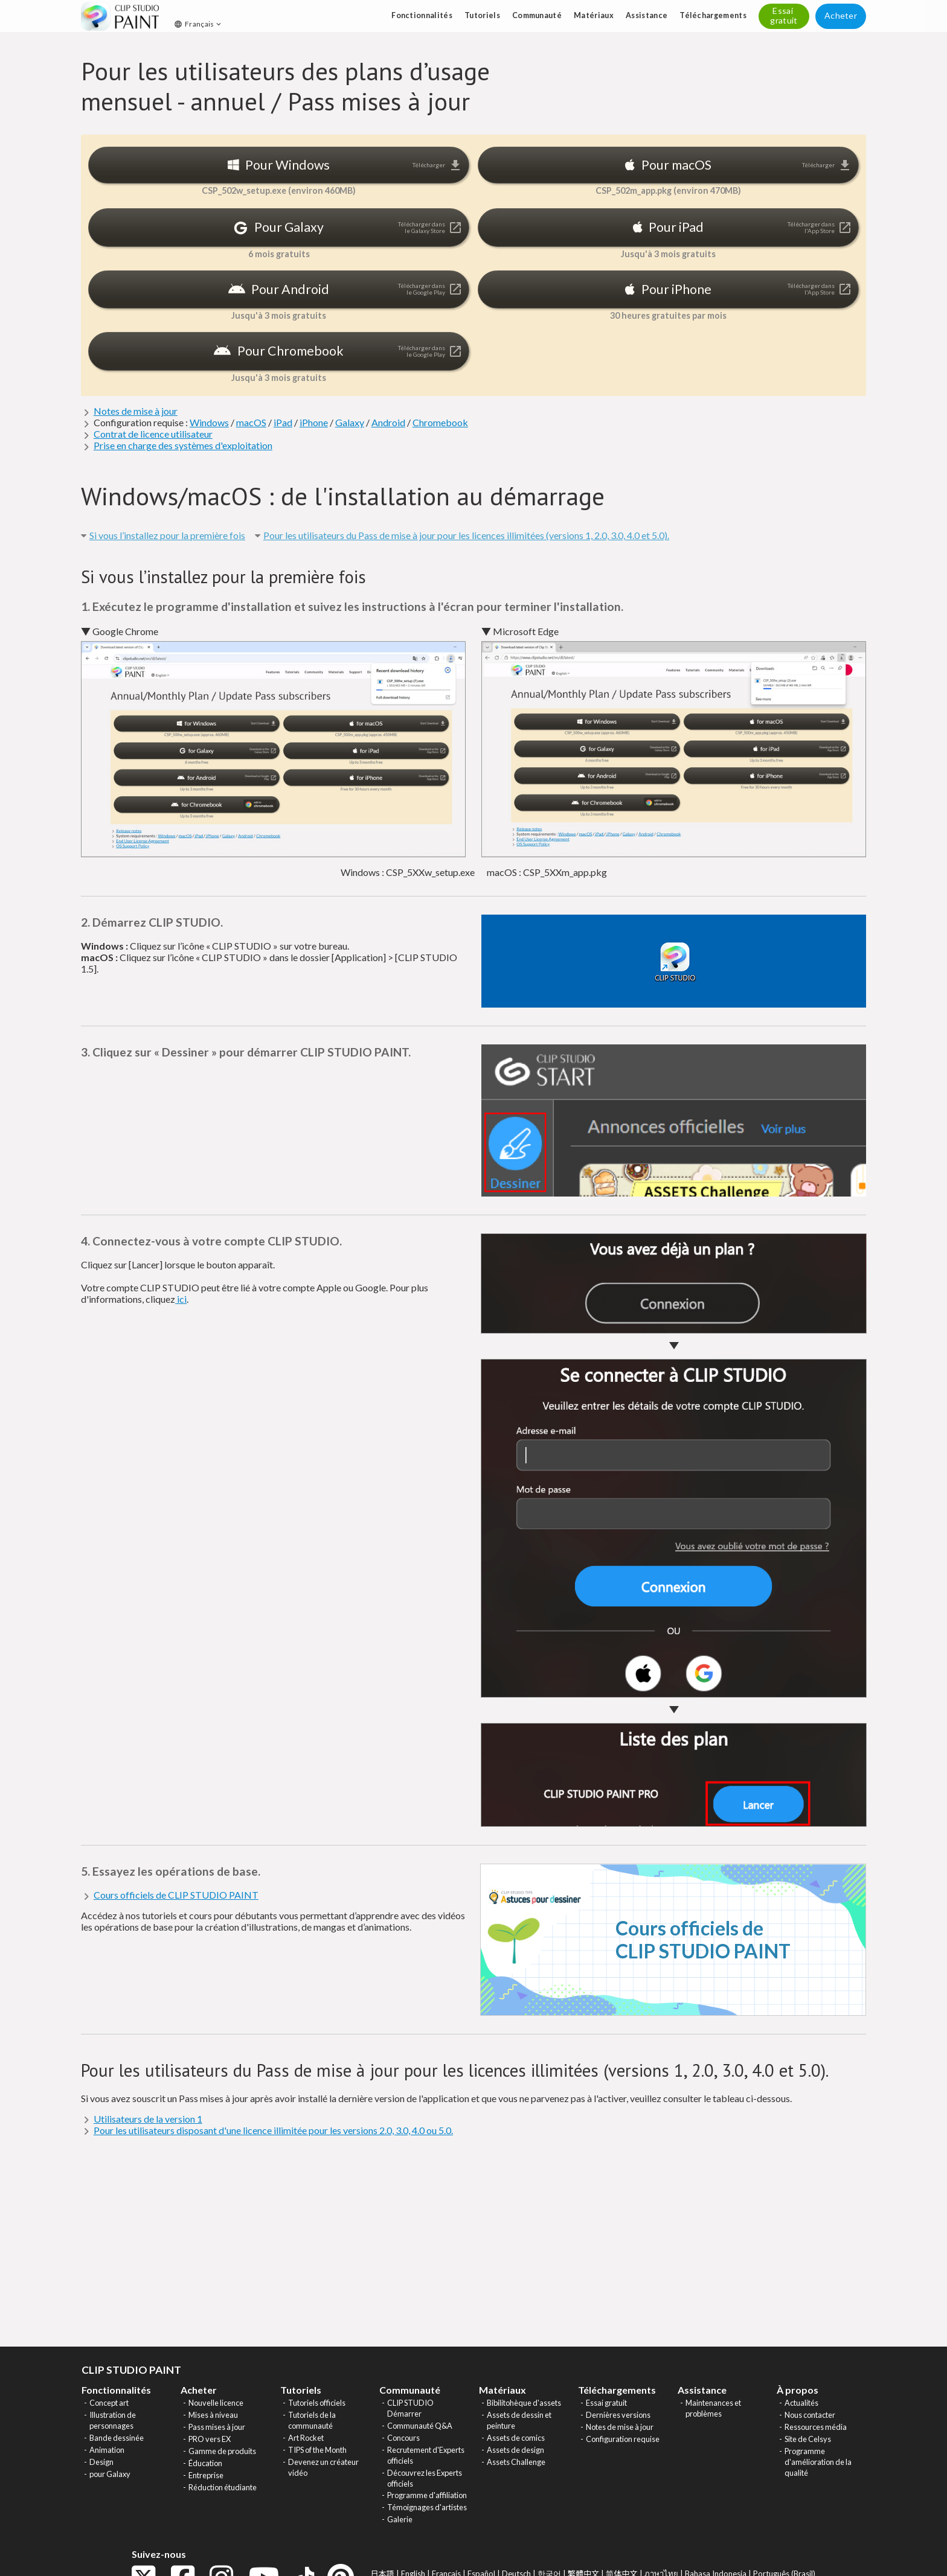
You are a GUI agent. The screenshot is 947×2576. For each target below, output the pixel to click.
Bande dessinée (116, 2438)
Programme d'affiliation (427, 2495)
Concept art (109, 2403)
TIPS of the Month (317, 2450)
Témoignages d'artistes (427, 2507)
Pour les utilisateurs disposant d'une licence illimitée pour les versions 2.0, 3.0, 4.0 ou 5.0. (273, 2130)
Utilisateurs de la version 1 (148, 2118)
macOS (251, 422)
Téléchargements (712, 15)
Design (101, 2462)
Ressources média (816, 2427)
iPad (283, 422)
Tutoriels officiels (316, 2403)
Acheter (840, 15)
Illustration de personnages (112, 2420)
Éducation (205, 2463)
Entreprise (205, 2475)
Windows (209, 422)
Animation (106, 2450)
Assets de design (515, 2450)
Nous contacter (810, 2415)
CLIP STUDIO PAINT (131, 2369)
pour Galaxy (109, 2474)
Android (388, 422)
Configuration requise (623, 2439)
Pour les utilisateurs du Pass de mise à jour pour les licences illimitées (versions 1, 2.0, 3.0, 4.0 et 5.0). (466, 535)
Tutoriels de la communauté (312, 2420)
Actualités (801, 2403)
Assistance (646, 15)
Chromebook (440, 422)
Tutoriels (482, 15)
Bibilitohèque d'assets (524, 2403)
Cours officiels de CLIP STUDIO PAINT (176, 1894)
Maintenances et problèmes (713, 2408)
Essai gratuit (606, 2403)
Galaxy (349, 422)
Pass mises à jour (216, 2427)
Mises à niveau (213, 2415)
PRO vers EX (209, 2439)
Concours (403, 2438)
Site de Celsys (808, 2439)
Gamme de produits (222, 2451)
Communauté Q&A (419, 2426)
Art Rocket (306, 2438)
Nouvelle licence (215, 2403)
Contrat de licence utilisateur (153, 433)
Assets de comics (516, 2438)
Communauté (537, 15)
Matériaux (594, 15)
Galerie (400, 2519)
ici (181, 1299)
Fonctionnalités (421, 15)
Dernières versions (618, 2415)
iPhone (314, 422)
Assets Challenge (516, 2462)
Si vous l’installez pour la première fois (167, 535)
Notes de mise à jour (136, 411)
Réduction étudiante (222, 2487)
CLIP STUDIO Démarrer (410, 2408)
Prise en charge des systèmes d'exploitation (183, 445)
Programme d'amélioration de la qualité (818, 2462)
